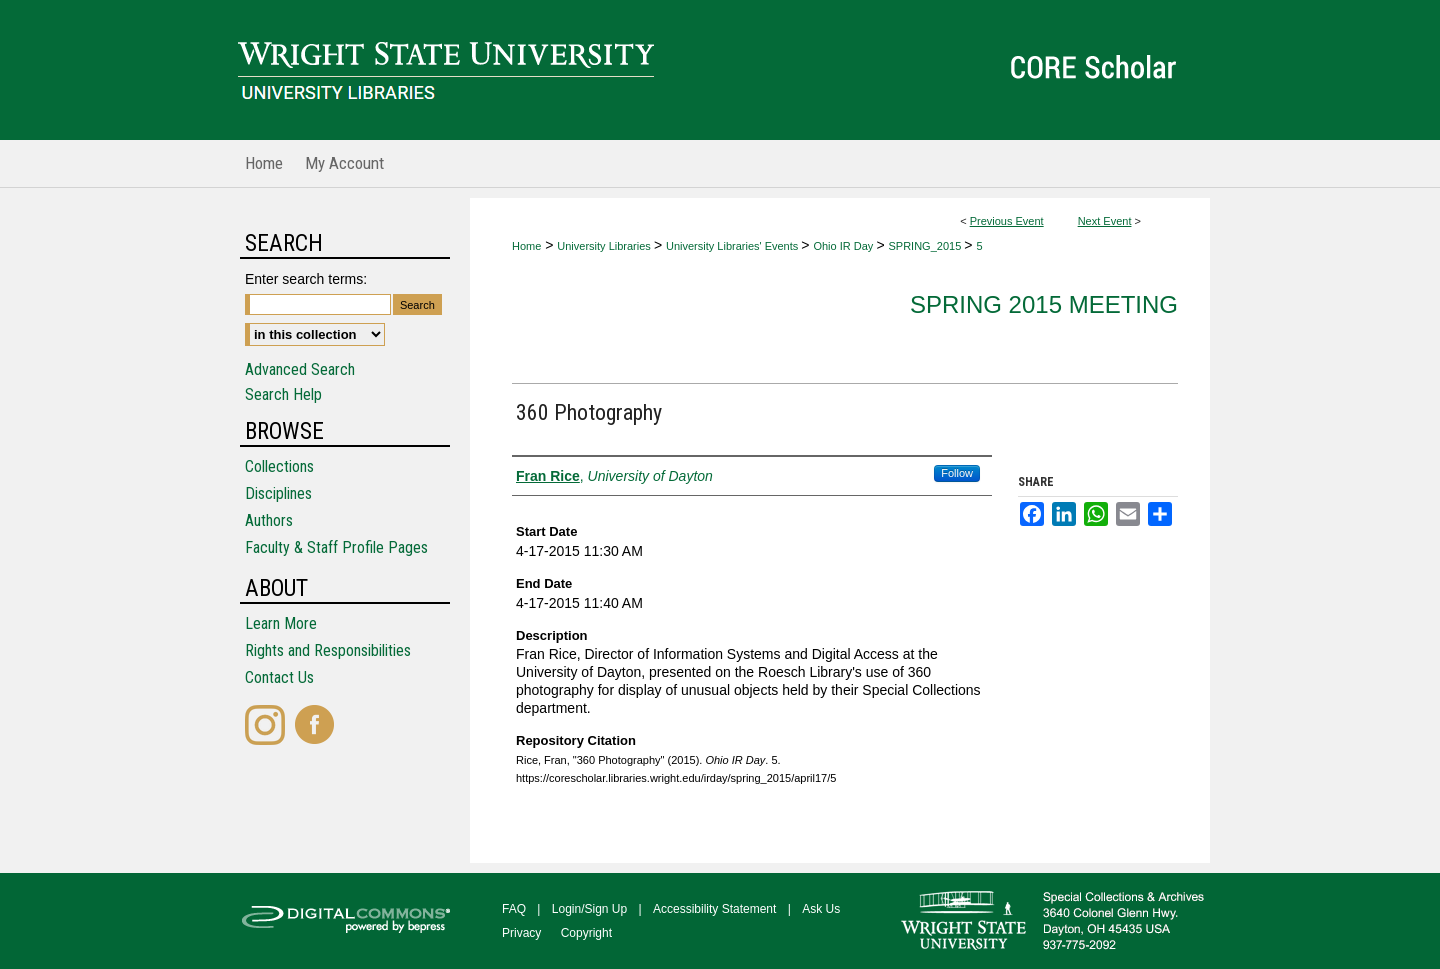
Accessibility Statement (714, 909)
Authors (269, 520)
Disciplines (278, 493)
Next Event (1105, 221)
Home (526, 246)
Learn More (281, 623)
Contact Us (279, 677)
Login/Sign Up (589, 909)
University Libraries (605, 246)
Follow (957, 473)
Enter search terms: (306, 279)
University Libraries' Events (733, 246)
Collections (279, 466)
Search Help (283, 394)
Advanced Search (300, 369)
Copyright (586, 933)
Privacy (521, 933)
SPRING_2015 (926, 246)
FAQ (514, 909)
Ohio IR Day (844, 246)
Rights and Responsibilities (328, 650)
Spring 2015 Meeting (1044, 304)
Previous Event (1007, 221)
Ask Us (821, 909)
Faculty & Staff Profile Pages (336, 547)
